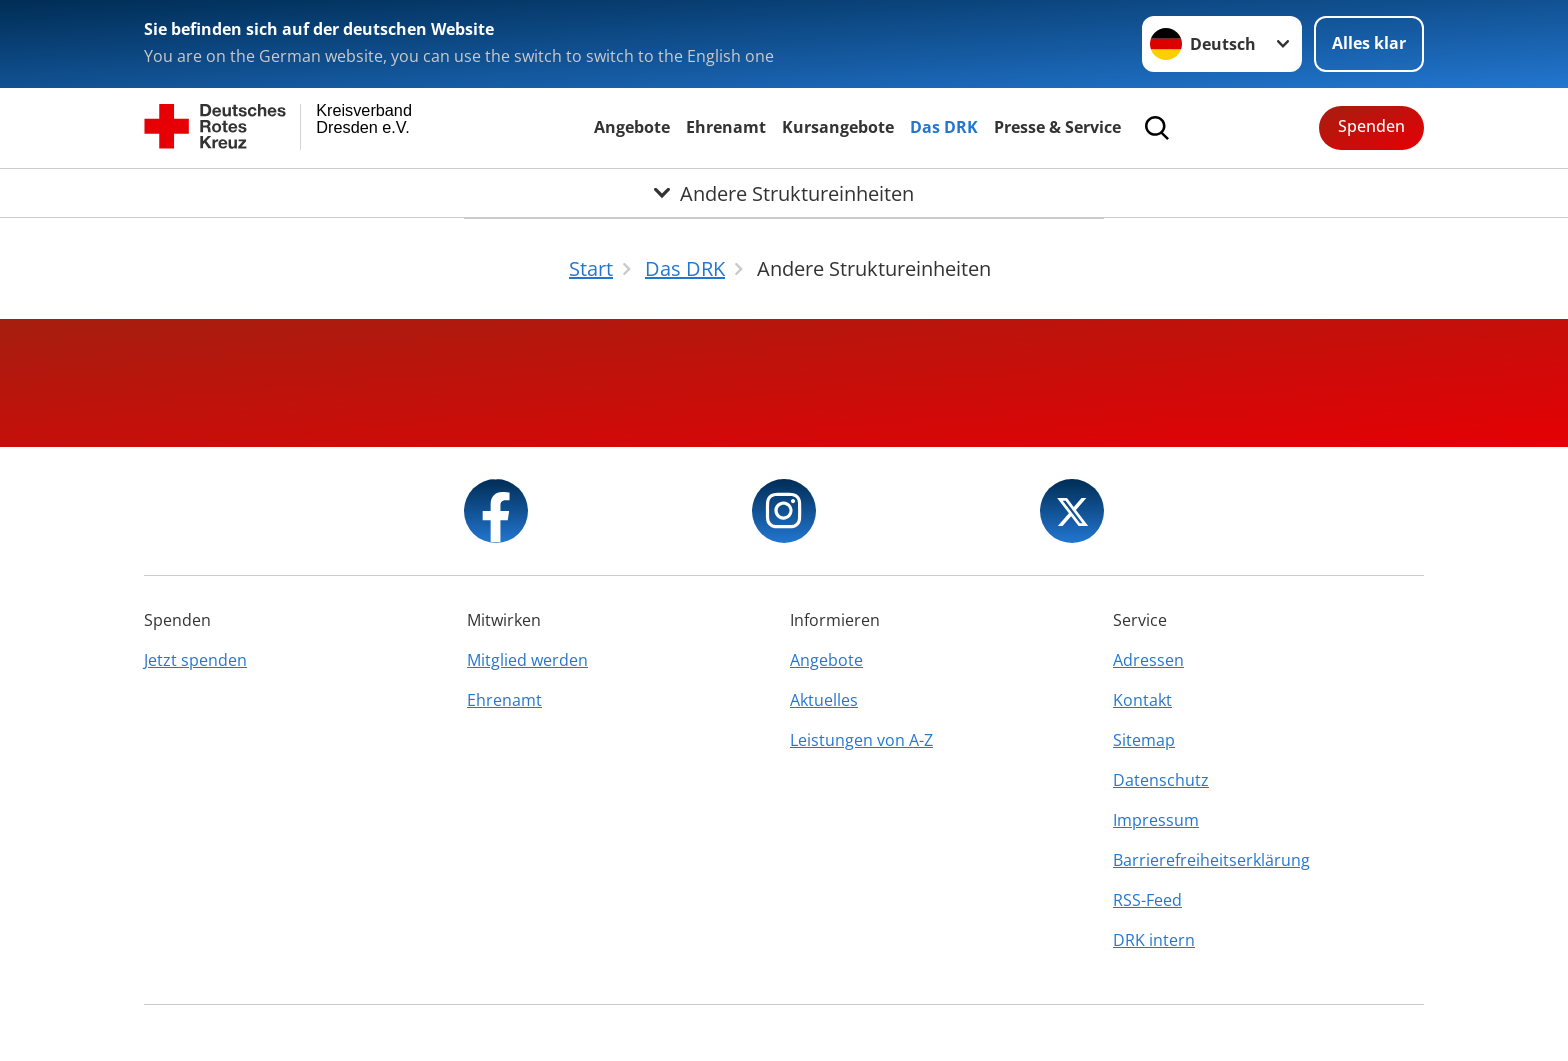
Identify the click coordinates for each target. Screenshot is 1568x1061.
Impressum (1156, 820)
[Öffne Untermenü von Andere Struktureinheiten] (784, 193)
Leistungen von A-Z (861, 740)
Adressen (1148, 660)
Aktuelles (824, 700)
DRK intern (1154, 940)
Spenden (1371, 126)
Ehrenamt (726, 127)
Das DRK (944, 127)
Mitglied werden (527, 660)
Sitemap (1144, 740)
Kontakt (1142, 700)
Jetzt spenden (195, 660)
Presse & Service (1057, 127)
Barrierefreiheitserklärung (1211, 860)
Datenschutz (1161, 780)
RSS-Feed (1147, 900)
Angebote (632, 127)
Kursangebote (838, 127)
